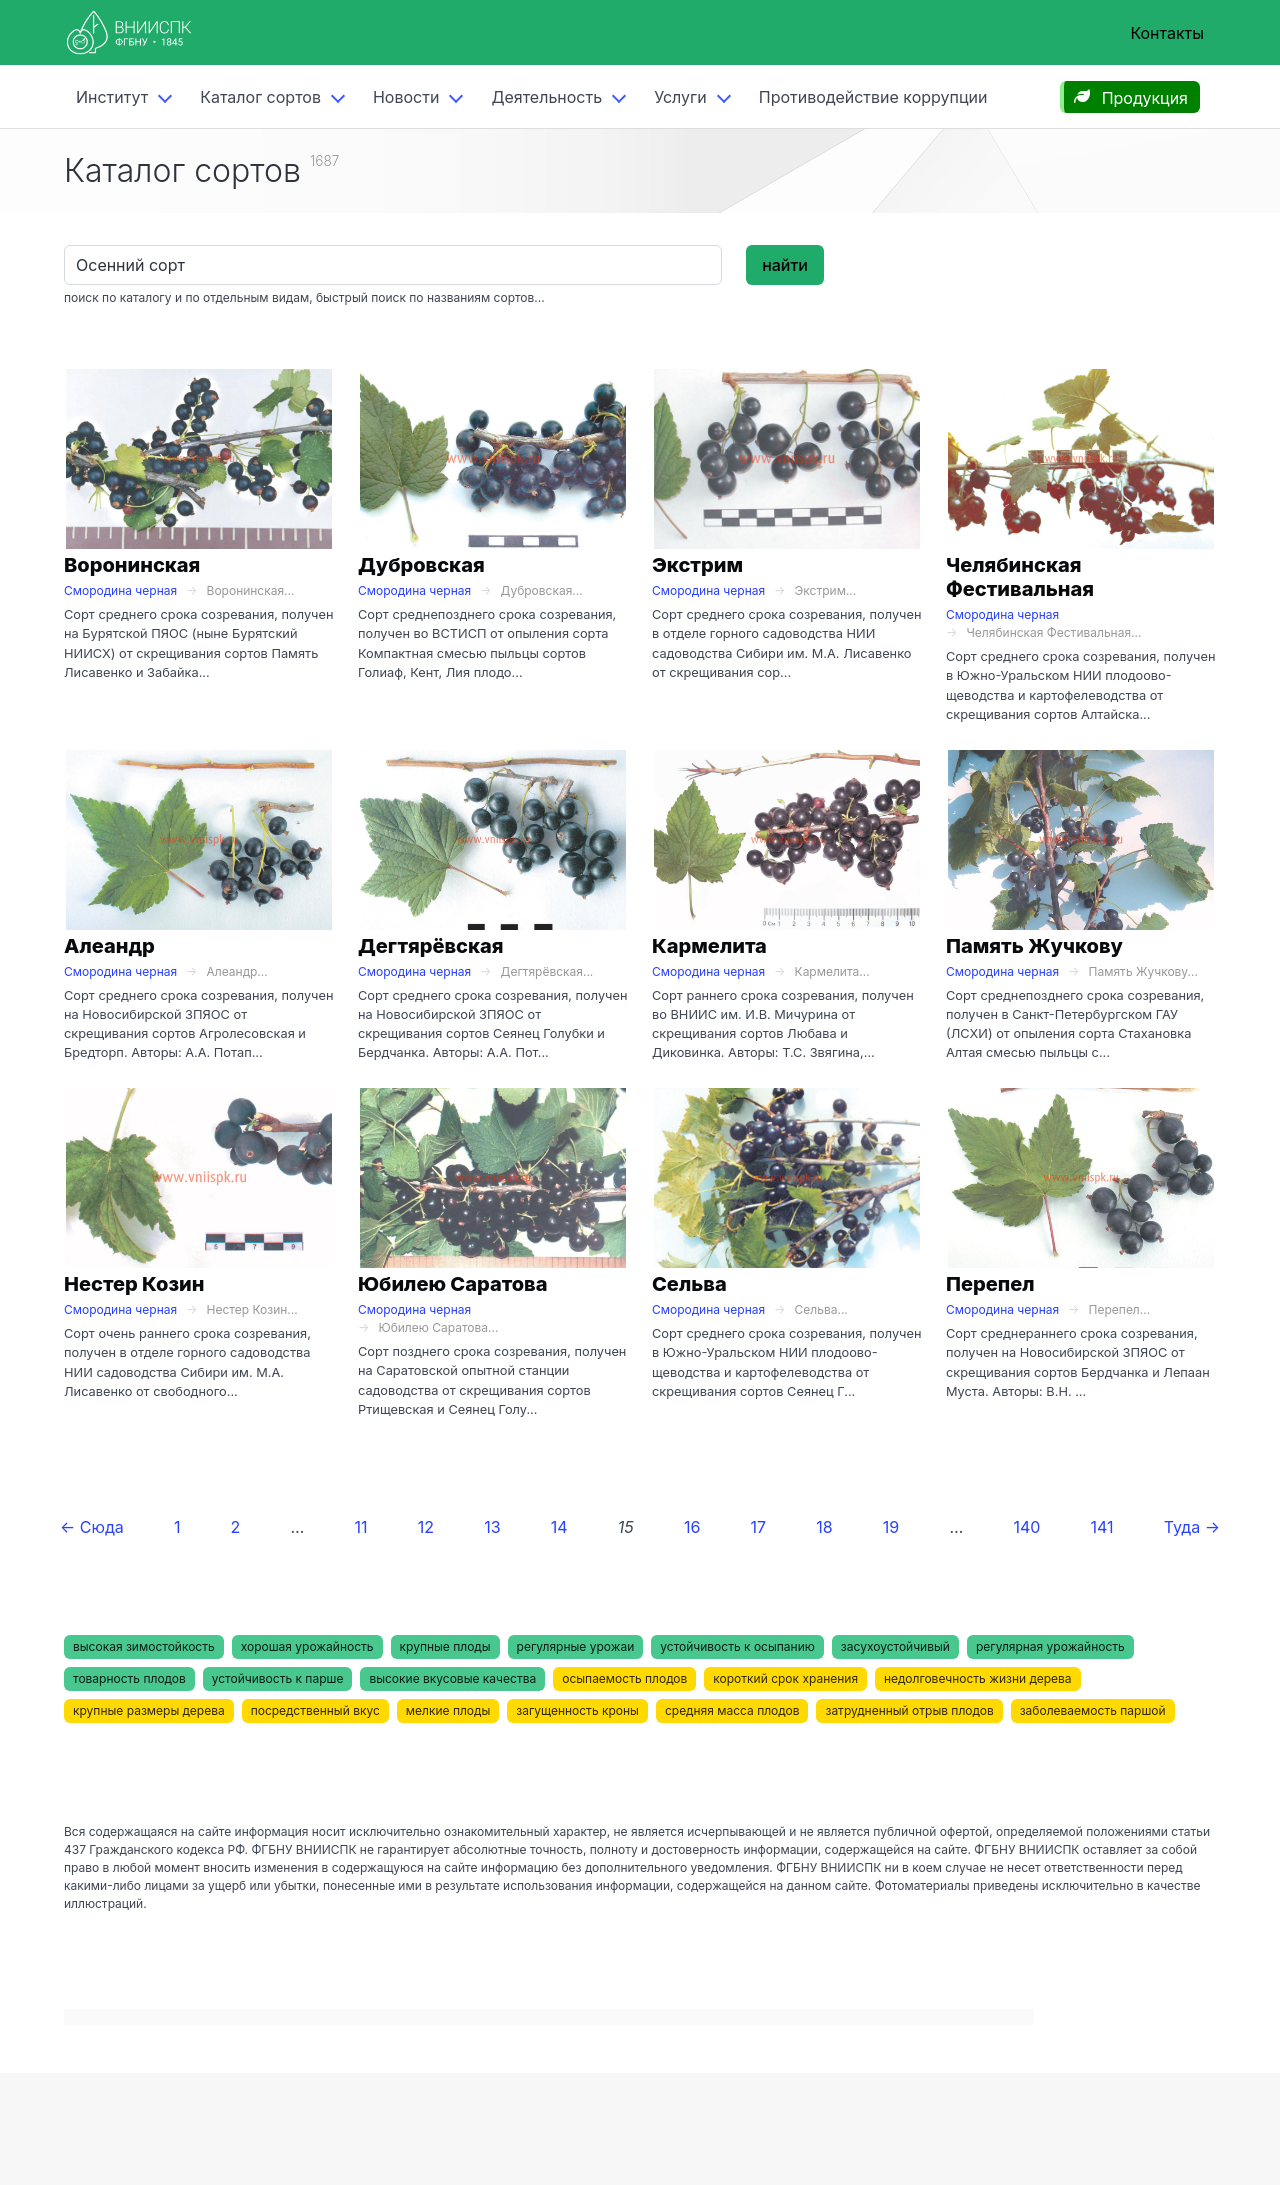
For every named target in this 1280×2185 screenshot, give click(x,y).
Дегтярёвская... (547, 971)
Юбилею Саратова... (438, 1327)
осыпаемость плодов (624, 1678)
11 (361, 1527)
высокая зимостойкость (144, 1646)
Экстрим (697, 565)
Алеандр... (237, 971)
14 (559, 1527)
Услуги (680, 97)
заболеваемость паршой (1093, 1710)
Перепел (990, 1284)
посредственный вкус (315, 1710)
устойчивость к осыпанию (737, 1646)
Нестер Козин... (252, 1309)
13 (492, 1527)
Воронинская (132, 565)
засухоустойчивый (895, 1646)
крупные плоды (445, 1646)
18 (824, 1527)
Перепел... (1120, 1309)
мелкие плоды (448, 1710)
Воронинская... (251, 590)
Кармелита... (832, 971)
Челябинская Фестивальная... (1053, 632)
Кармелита (709, 946)
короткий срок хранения (785, 1678)
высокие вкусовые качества (452, 1678)
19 (891, 1527)
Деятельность (546, 97)
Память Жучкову (1034, 946)
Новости (406, 97)
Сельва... (821, 1309)
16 (692, 1527)
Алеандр (109, 946)
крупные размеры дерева (149, 1710)
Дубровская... (542, 590)
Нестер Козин (134, 1284)
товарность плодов (129, 1678)
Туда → (1192, 1527)
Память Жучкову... (1143, 971)
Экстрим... (826, 590)
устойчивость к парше (278, 1678)
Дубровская (421, 565)
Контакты (1167, 33)
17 (759, 1527)
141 (1102, 1527)
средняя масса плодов (732, 1710)
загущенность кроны (577, 1710)
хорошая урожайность (307, 1646)
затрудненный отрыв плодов (909, 1710)
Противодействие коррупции (873, 97)
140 (1026, 1527)
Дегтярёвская (431, 946)
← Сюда (92, 1527)
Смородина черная (120, 590)
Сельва (689, 1284)
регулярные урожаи (576, 1646)
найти (785, 265)
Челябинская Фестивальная (1020, 577)
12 (426, 1527)
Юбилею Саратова (453, 1284)
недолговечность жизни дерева (977, 1678)
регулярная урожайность (1050, 1646)
